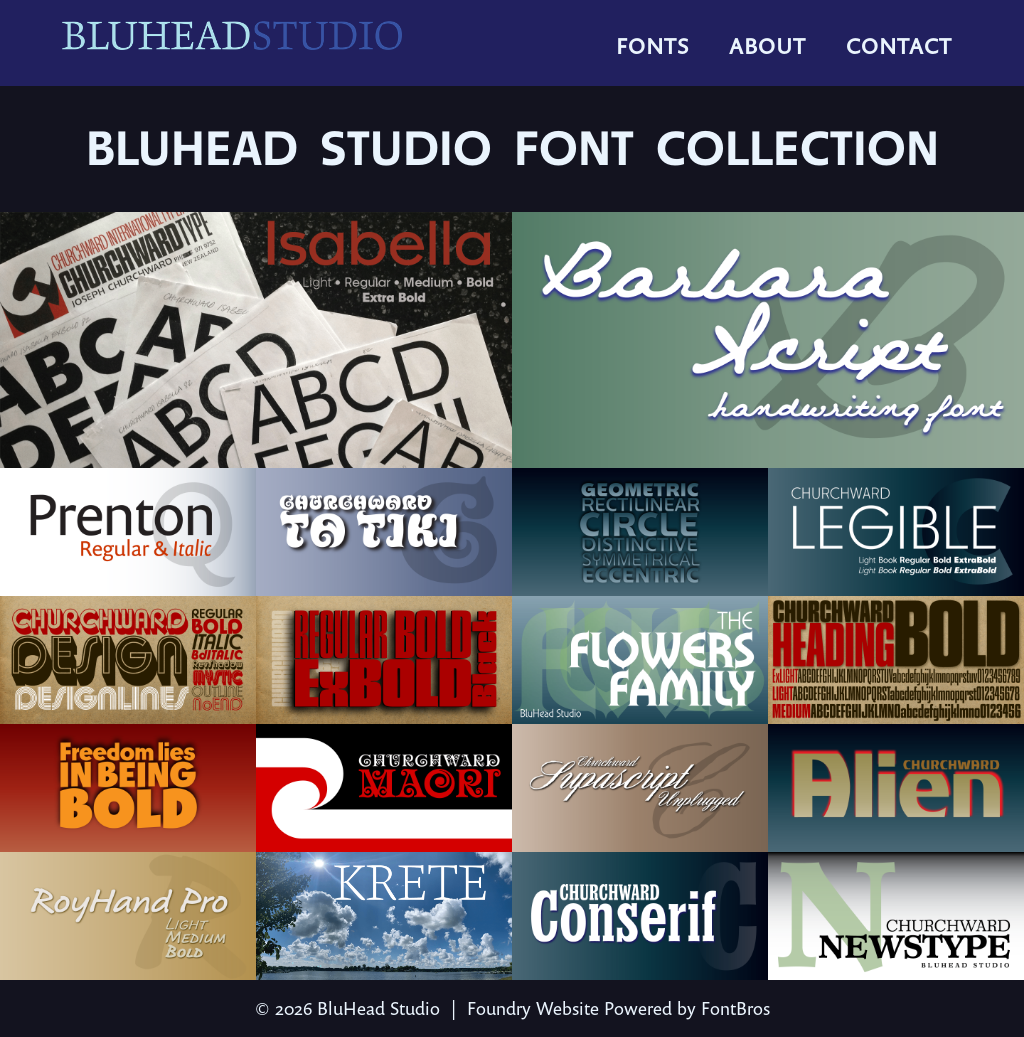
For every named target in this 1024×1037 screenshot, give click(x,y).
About (767, 46)
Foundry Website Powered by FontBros (618, 1008)
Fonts (652, 46)
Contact (899, 46)
